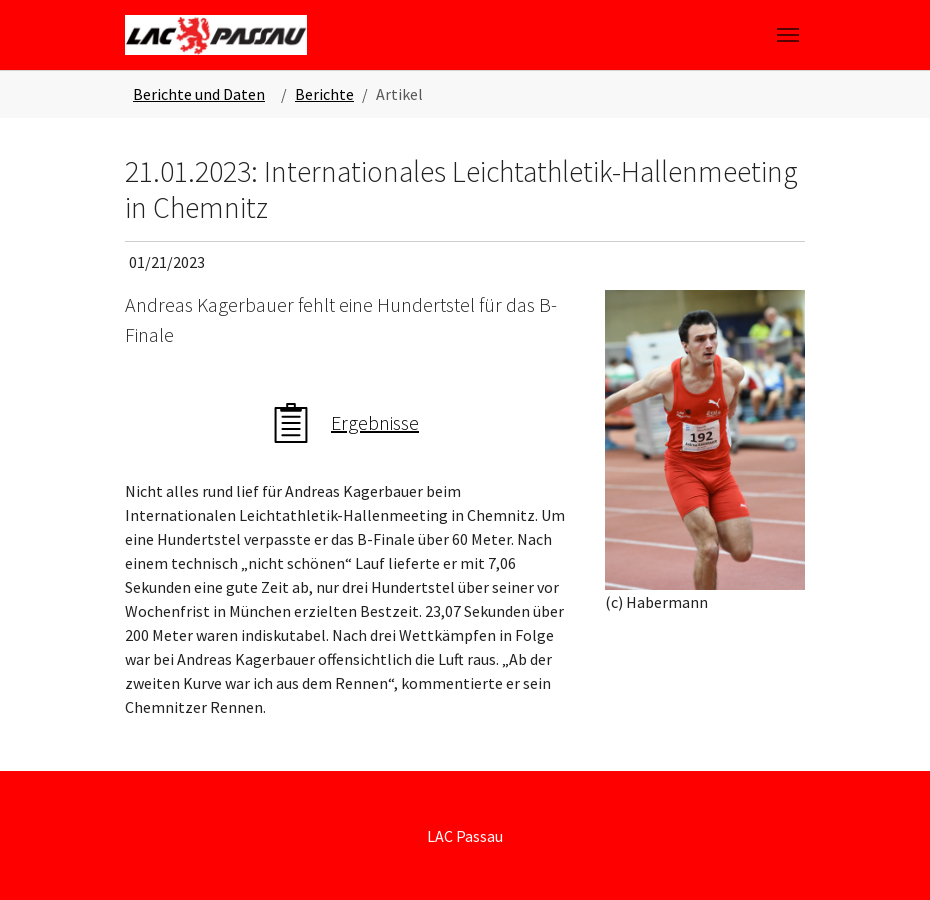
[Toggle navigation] (788, 35)
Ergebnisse (375, 422)
